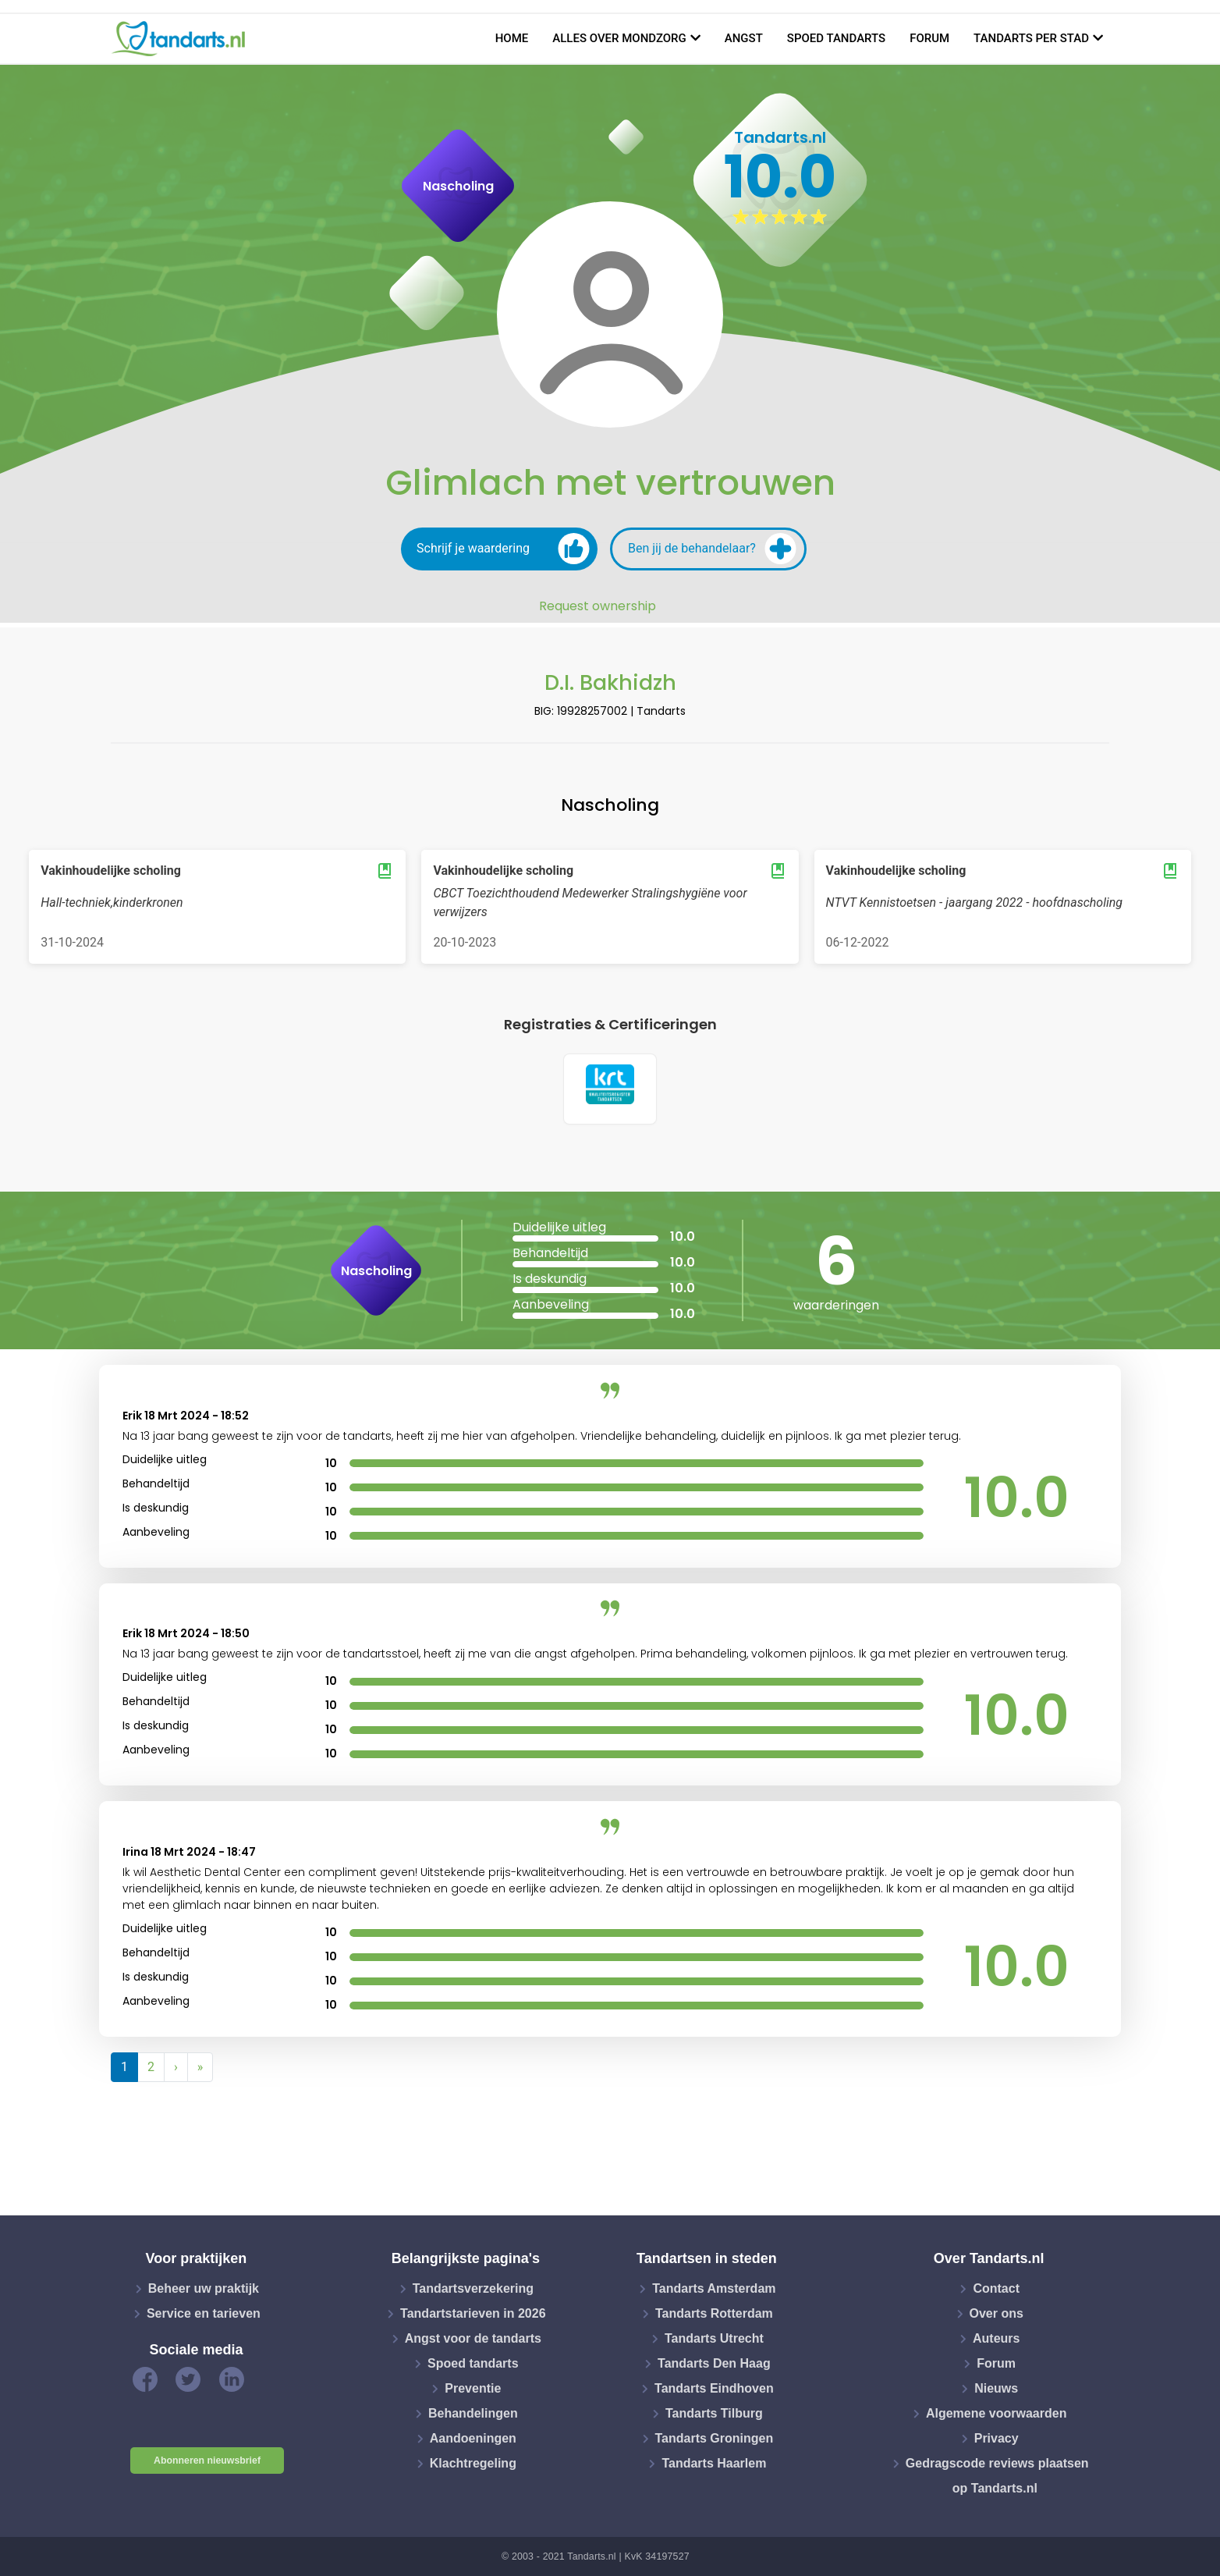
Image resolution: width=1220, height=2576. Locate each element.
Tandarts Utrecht (714, 2325)
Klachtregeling (473, 2450)
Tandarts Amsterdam (713, 2275)
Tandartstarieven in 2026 (472, 2300)
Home (512, 38)
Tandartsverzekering (473, 2275)
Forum (929, 38)
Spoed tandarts (836, 38)
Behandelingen (473, 2400)
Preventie (473, 2375)
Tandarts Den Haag (714, 2350)
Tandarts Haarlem (713, 2450)
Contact (996, 2275)
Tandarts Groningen (714, 2425)
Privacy (996, 2425)
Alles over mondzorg (619, 38)
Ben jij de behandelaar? (712, 548)
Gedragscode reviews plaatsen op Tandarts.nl (997, 2462)
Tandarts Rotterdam (714, 2300)
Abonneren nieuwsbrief (207, 2447)
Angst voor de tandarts (473, 2325)
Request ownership (597, 606)
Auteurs (996, 2325)
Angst (744, 38)
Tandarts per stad (1031, 38)
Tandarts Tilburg (714, 2400)
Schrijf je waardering (503, 548)
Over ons (996, 2300)
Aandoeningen (473, 2425)
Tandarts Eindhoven (714, 2375)
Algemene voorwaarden (996, 2400)
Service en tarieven (204, 2300)
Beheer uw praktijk (203, 2275)
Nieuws (996, 2375)
